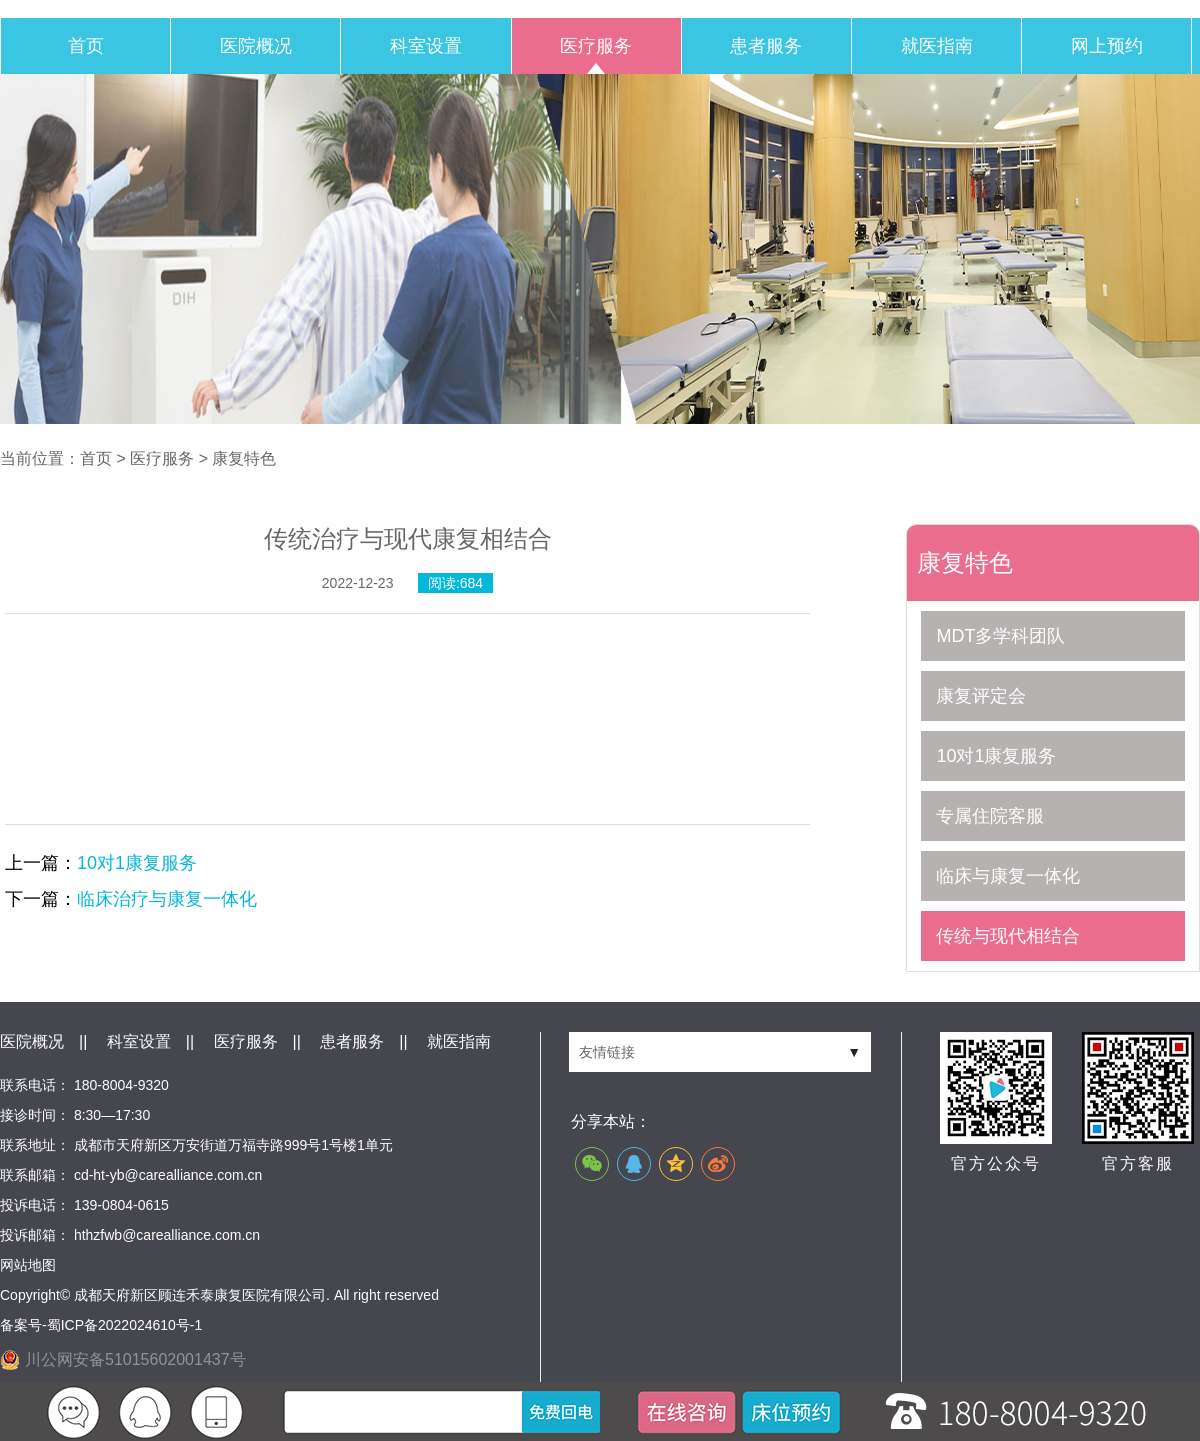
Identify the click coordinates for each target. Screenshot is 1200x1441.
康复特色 (244, 458)
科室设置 (426, 46)
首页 (86, 46)
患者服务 (766, 46)
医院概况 (256, 46)
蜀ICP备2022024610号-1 (125, 1325)
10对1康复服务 (137, 863)
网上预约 (1107, 46)
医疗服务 (596, 46)
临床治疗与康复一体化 (167, 899)
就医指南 (937, 46)
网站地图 (28, 1265)
